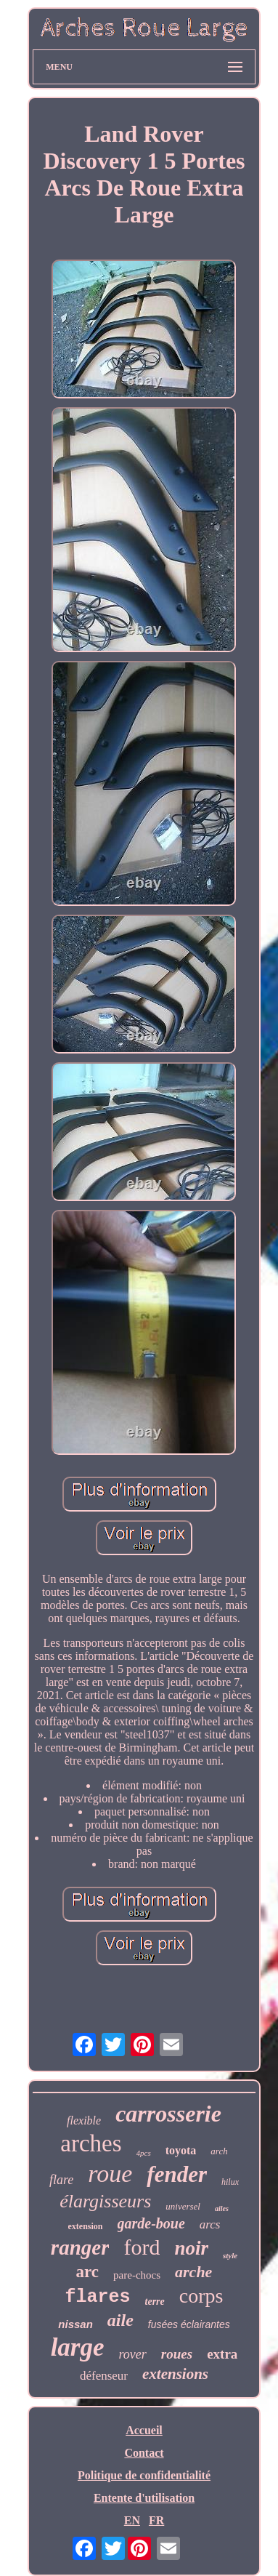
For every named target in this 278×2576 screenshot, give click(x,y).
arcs (210, 2224)
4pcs (143, 2152)
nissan (75, 2324)
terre (155, 2301)
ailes (222, 2208)
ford (141, 2247)
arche (193, 2272)
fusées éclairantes (189, 2324)
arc (87, 2272)
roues (176, 2354)
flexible (84, 2120)
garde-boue (151, 2223)
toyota (181, 2150)
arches (90, 2143)
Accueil (144, 2430)
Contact (143, 2453)
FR (156, 2520)
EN (132, 2520)
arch (218, 2151)
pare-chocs (136, 2275)
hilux (230, 2182)
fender (177, 2174)
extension (85, 2226)
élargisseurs (105, 2201)
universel (182, 2206)
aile (120, 2320)
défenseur (104, 2376)
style (230, 2255)
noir (191, 2248)
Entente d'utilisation (144, 2498)
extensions (175, 2374)
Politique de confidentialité (144, 2475)
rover (133, 2354)
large (78, 2347)
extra (222, 2354)
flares (98, 2297)
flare (61, 2179)
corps (201, 2295)
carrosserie (168, 2113)
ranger (80, 2247)
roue (110, 2173)
